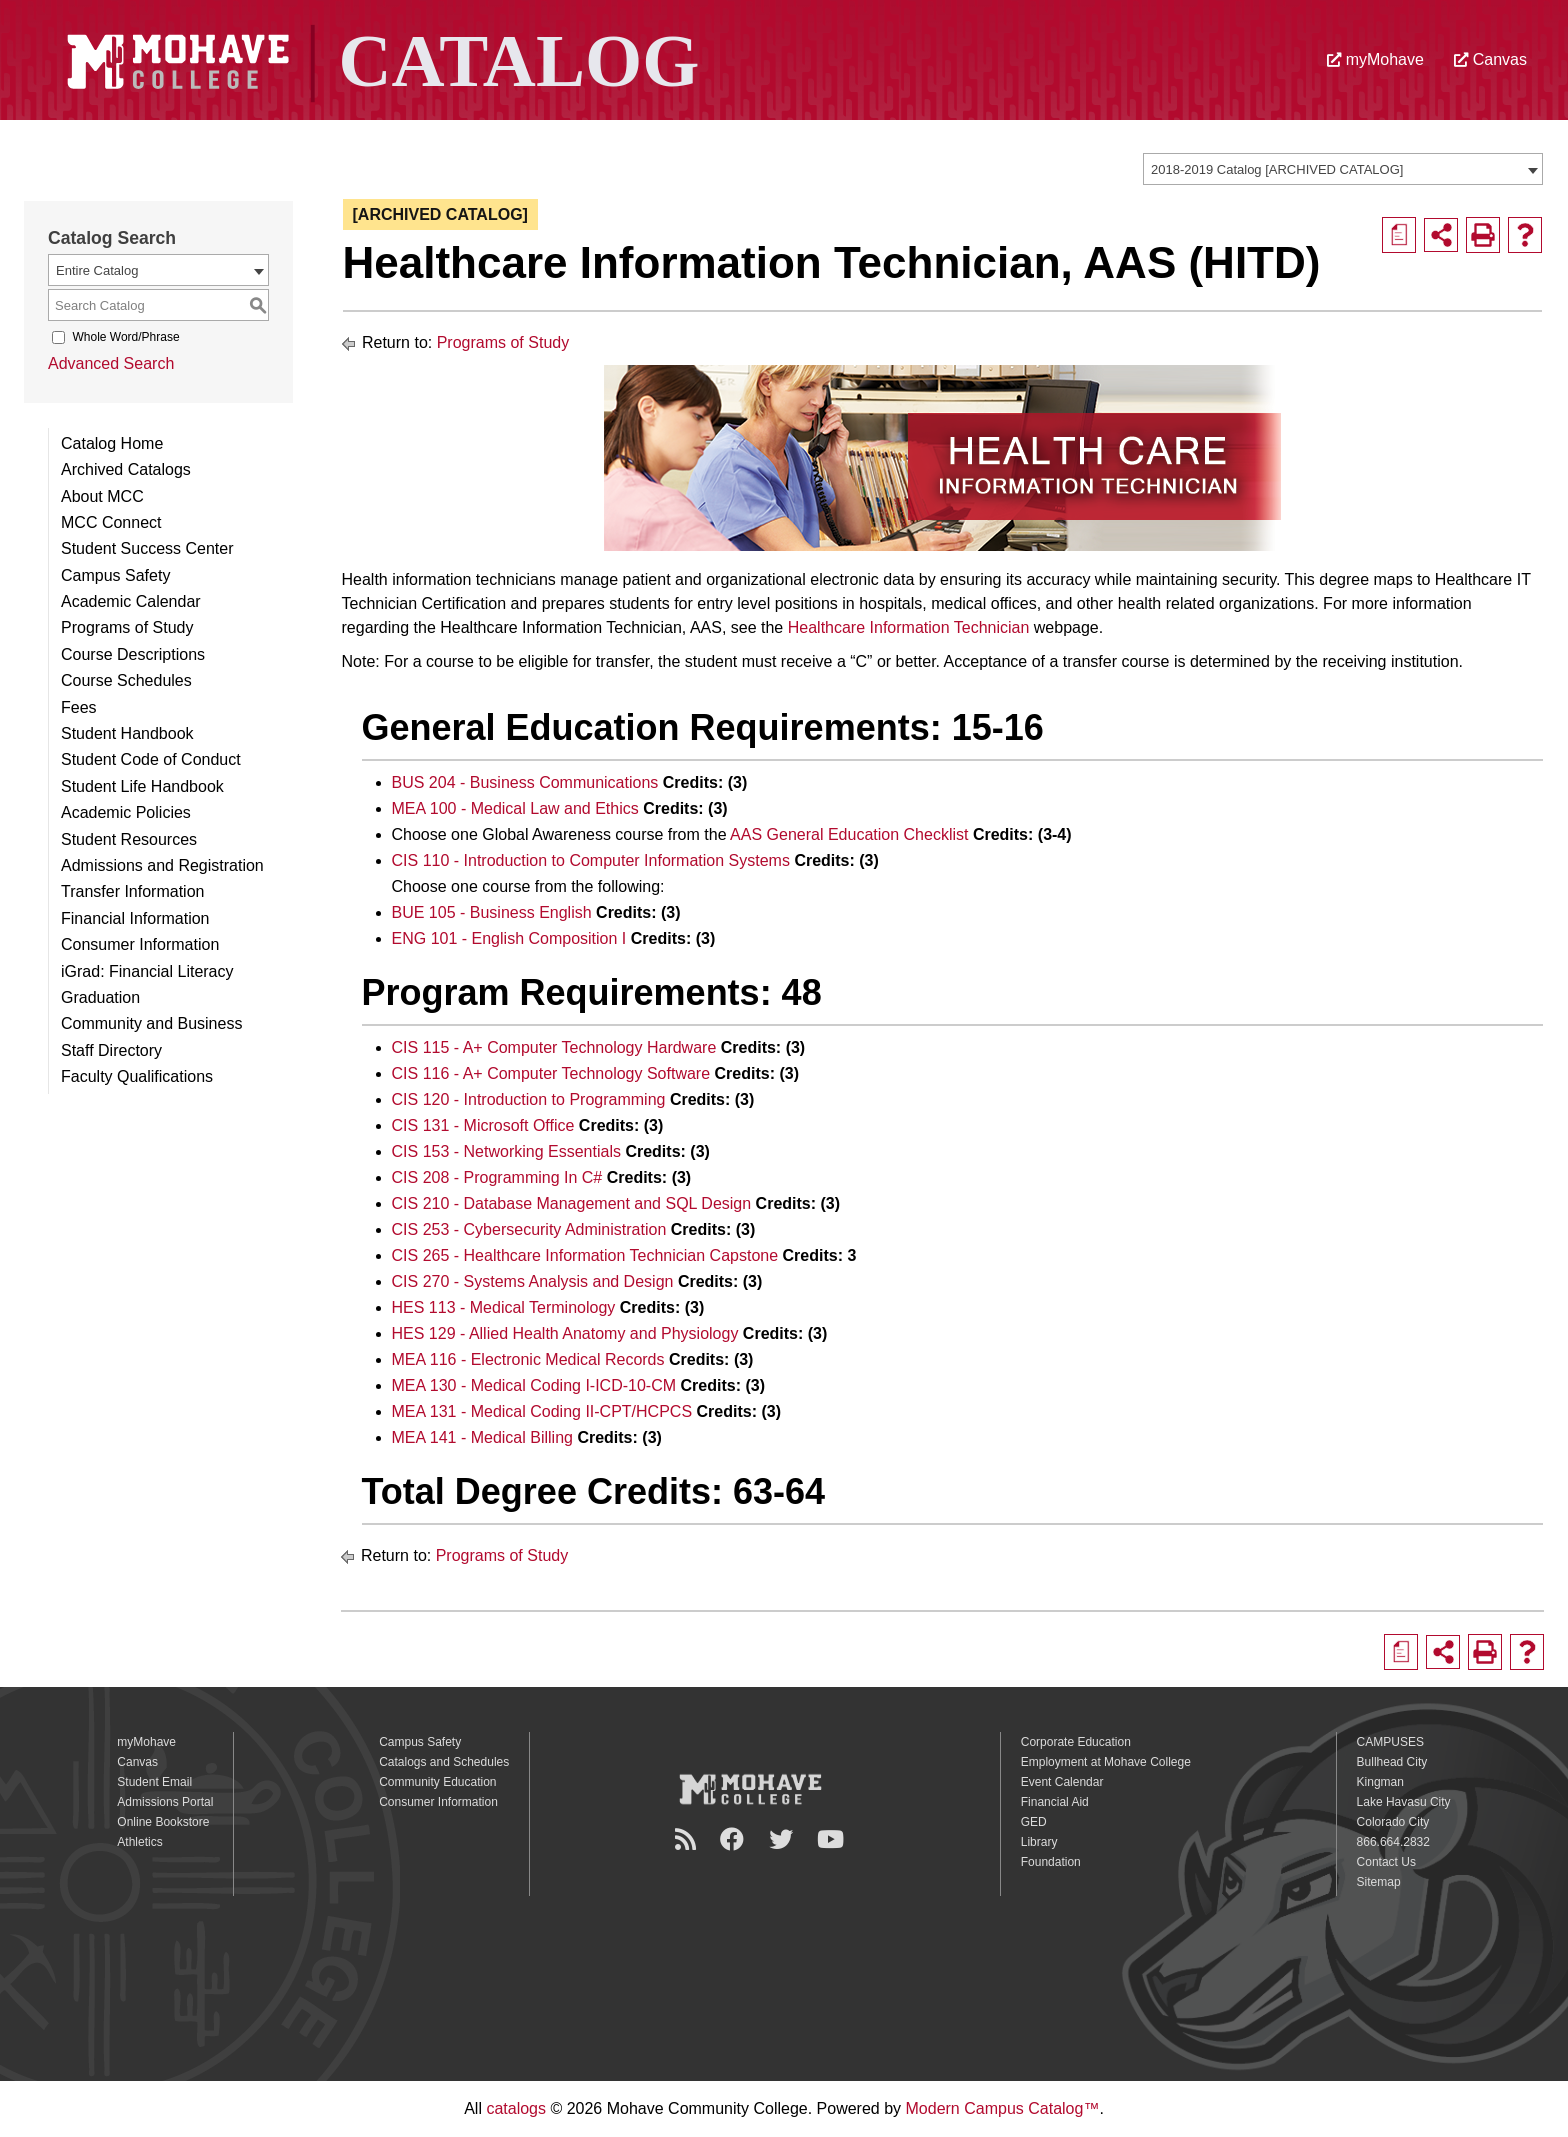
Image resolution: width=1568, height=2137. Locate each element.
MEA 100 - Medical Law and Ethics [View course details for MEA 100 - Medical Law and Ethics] (515, 808)
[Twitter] (784, 1839)
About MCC (102, 496)
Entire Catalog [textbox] (97, 270)
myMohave (1375, 59)
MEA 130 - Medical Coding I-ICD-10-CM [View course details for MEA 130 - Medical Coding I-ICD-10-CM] (534, 1385)
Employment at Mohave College (1106, 1762)
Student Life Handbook (142, 786)
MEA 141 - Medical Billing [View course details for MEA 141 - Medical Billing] (482, 1437)
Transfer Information (132, 891)
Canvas (1490, 59)
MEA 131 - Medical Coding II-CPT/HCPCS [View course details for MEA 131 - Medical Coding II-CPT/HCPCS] (542, 1411)
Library (1039, 1842)
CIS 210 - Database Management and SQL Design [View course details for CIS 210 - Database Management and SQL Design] (572, 1203)
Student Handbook (127, 733)
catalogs (516, 2108)
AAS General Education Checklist (849, 834)
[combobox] (1343, 169)
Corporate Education (1076, 1742)
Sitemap (1379, 1882)
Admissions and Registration (162, 865)
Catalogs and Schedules (444, 1762)
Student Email (154, 1782)
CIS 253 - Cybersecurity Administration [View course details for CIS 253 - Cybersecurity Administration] (529, 1229)
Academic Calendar (131, 601)
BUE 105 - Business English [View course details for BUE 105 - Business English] (492, 912)
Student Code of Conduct (151, 759)
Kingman (1380, 1782)
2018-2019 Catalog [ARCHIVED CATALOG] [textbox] (1277, 169)
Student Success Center (147, 548)
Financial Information (135, 918)
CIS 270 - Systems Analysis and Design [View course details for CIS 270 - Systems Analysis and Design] (533, 1281)
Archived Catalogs (126, 469)
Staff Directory (111, 1050)
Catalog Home (112, 443)
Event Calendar (1062, 1782)
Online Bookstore (163, 1822)
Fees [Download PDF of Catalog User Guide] (79, 707)
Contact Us (1386, 1862)
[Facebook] (735, 1839)
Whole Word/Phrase (125, 337)
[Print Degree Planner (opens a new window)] (1399, 235)
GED (1034, 1822)
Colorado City (1393, 1822)
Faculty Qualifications (137, 1076)
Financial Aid (1055, 1802)
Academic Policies (126, 812)
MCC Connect (111, 522)
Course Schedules (126, 680)
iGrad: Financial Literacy (147, 971)
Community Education (437, 1782)
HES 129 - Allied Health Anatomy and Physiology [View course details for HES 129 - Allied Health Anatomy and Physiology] (565, 1333)
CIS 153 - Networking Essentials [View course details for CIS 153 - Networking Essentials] (506, 1151)
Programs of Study (127, 627)
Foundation (1051, 1862)
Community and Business (151, 1023)
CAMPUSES (1390, 1742)
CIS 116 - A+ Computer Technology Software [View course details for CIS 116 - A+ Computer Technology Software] (551, 1073)
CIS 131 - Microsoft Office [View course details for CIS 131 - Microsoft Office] (483, 1125)
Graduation (100, 997)
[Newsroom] (688, 1839)
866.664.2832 (1393, 1842)
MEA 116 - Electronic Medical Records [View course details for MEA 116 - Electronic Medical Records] (528, 1359)
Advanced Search (111, 363)
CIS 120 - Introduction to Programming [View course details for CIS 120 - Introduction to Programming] (529, 1099)
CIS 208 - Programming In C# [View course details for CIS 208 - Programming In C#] (497, 1177)
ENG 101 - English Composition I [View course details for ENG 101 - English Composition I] (509, 938)
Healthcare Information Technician (909, 627)
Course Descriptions (133, 654)
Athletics (139, 1842)
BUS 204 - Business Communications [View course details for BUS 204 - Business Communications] (525, 782)
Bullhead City (1392, 1762)
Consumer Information (140, 944)
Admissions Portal (165, 1802)
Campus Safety (115, 575)
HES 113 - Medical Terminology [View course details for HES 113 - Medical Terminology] (504, 1307)
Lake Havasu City (1404, 1802)
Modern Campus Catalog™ (1003, 2108)
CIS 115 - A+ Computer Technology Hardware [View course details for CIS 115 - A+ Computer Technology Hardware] (554, 1047)
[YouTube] (833, 1839)
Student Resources (129, 839)
